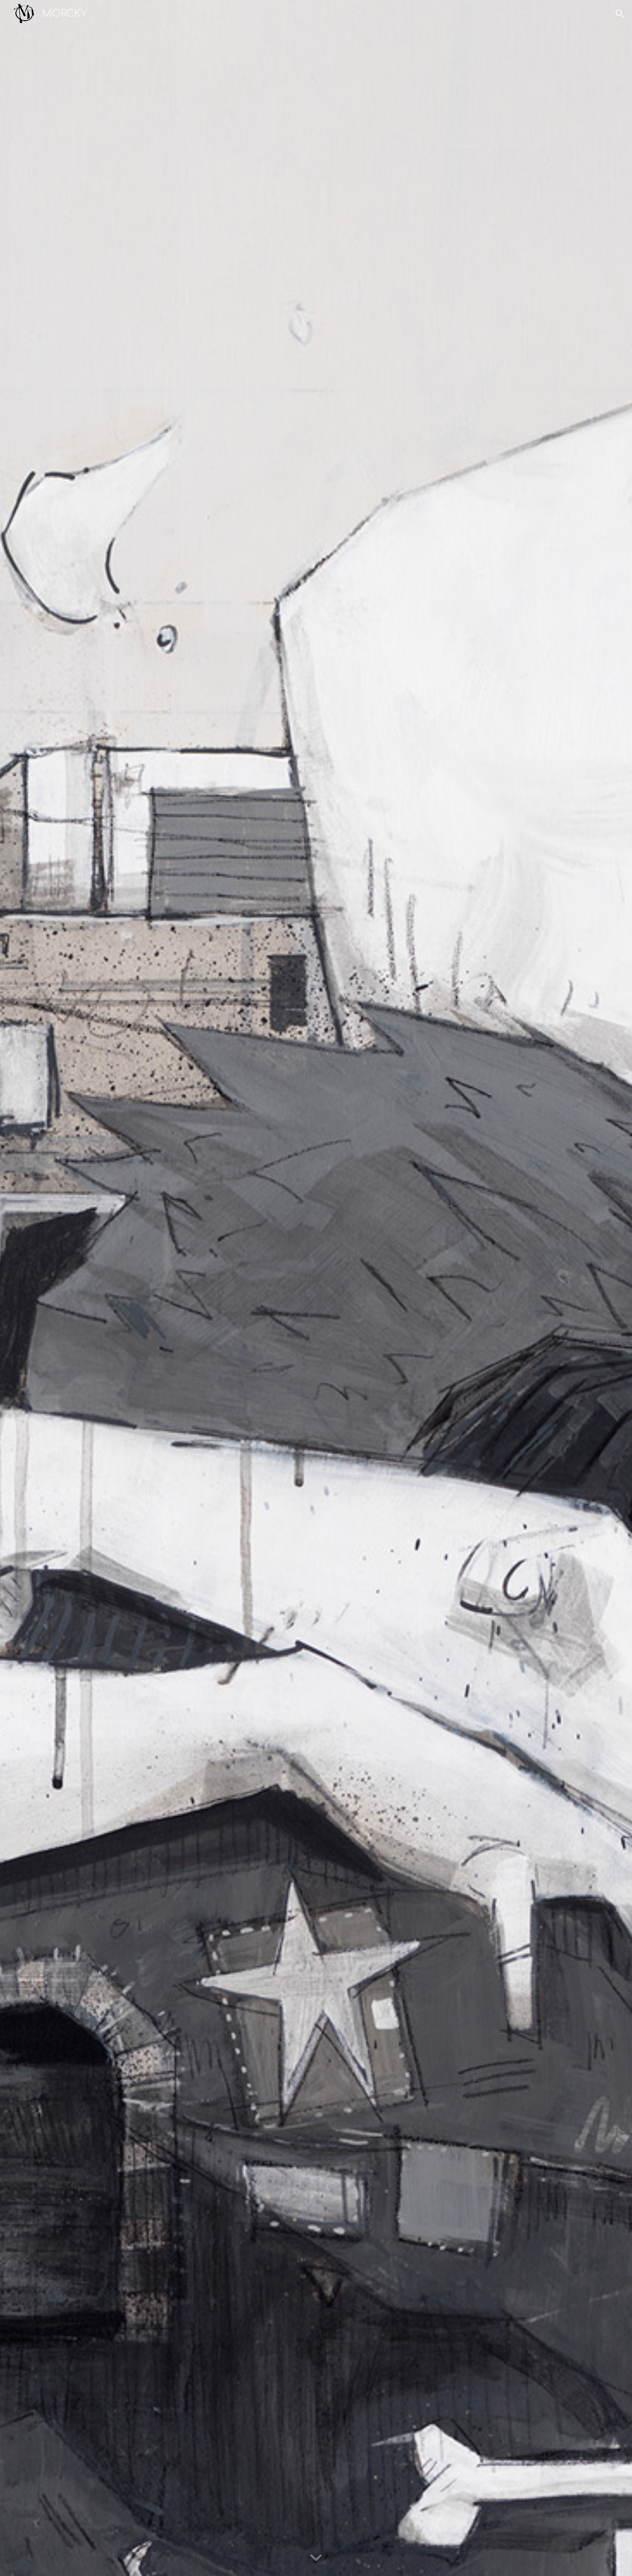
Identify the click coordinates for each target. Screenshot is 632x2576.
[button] (620, 14)
